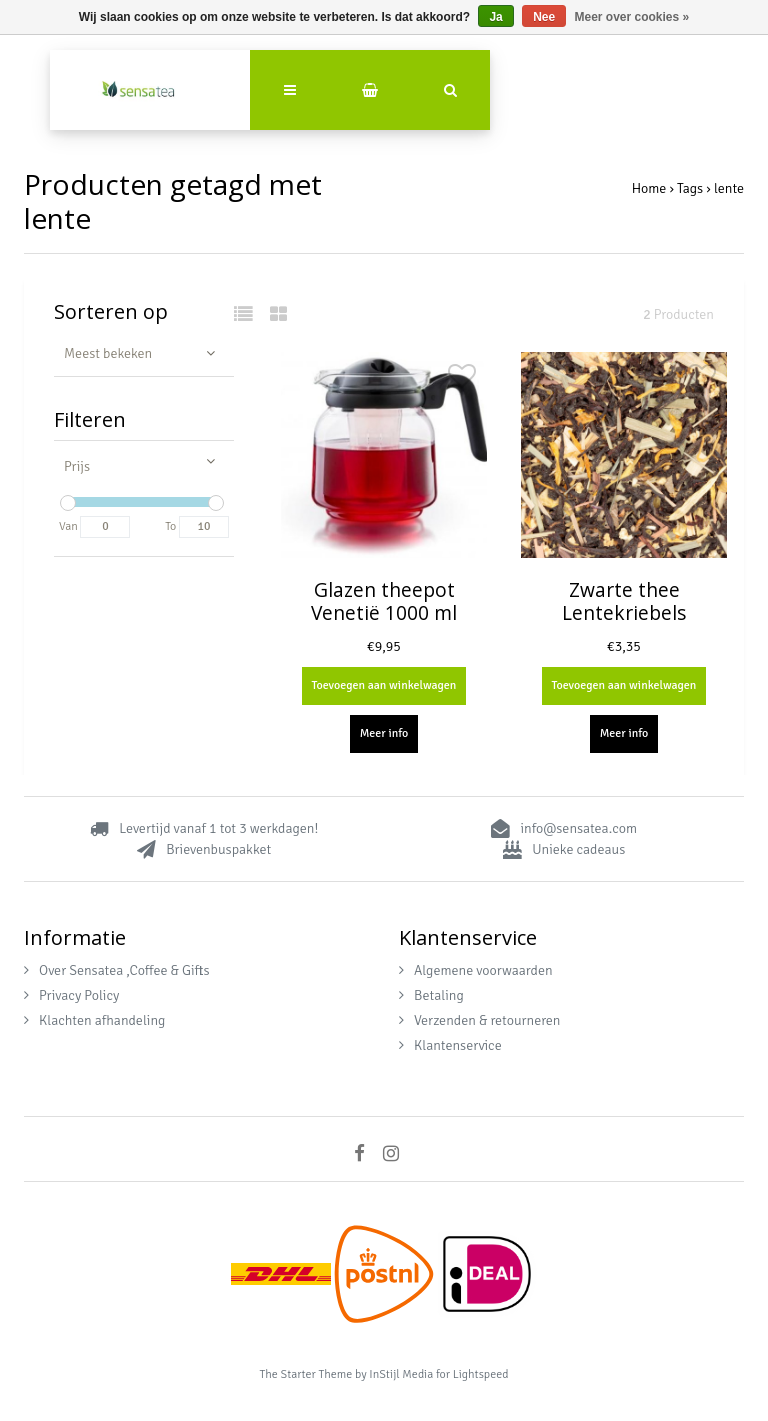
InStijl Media (401, 1374)
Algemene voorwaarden (476, 970)
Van (68, 526)
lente (729, 188)
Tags (690, 188)
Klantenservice (450, 1045)
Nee (544, 17)
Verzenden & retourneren (479, 1020)
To (170, 526)
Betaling (431, 995)
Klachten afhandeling (94, 1020)
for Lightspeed (472, 1374)
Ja (495, 17)
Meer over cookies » (632, 17)
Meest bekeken (108, 353)
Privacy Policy (71, 995)
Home (649, 188)
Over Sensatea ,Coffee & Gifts (117, 970)
